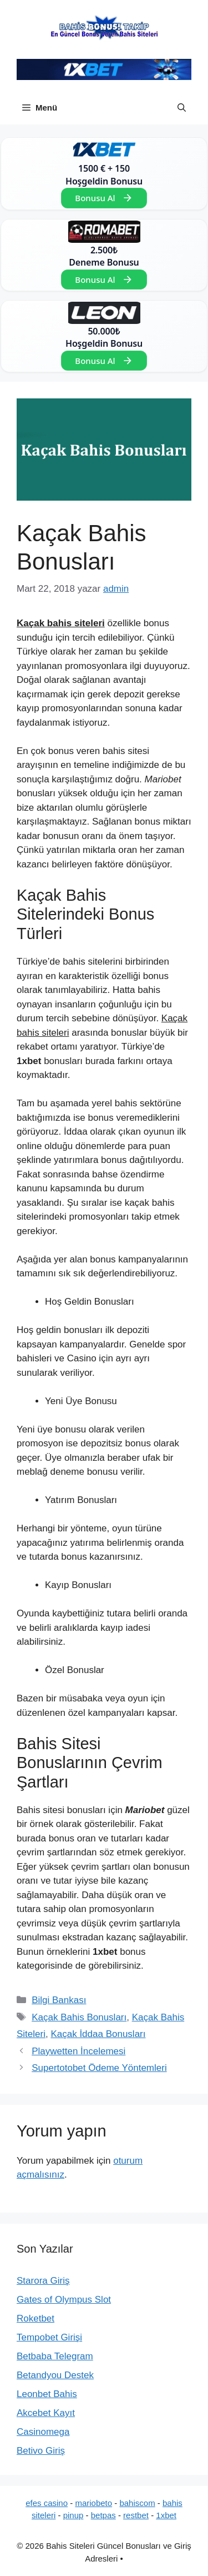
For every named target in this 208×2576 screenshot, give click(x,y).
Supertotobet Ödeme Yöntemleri (99, 2068)
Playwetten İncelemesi (78, 2051)
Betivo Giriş (41, 2450)
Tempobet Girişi (49, 2337)
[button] (181, 107)
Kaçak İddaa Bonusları (97, 2034)
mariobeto (93, 2503)
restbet (136, 2515)
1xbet (166, 2515)
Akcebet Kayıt (46, 2413)
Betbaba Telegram (55, 2356)
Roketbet (35, 2318)
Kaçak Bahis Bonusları (79, 2017)
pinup (73, 2515)
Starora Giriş (43, 2280)
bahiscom (137, 2503)
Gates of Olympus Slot (64, 2299)
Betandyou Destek (55, 2375)
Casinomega (43, 2432)
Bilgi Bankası (59, 2000)
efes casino (47, 2503)
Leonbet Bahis (47, 2394)
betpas (103, 2515)
